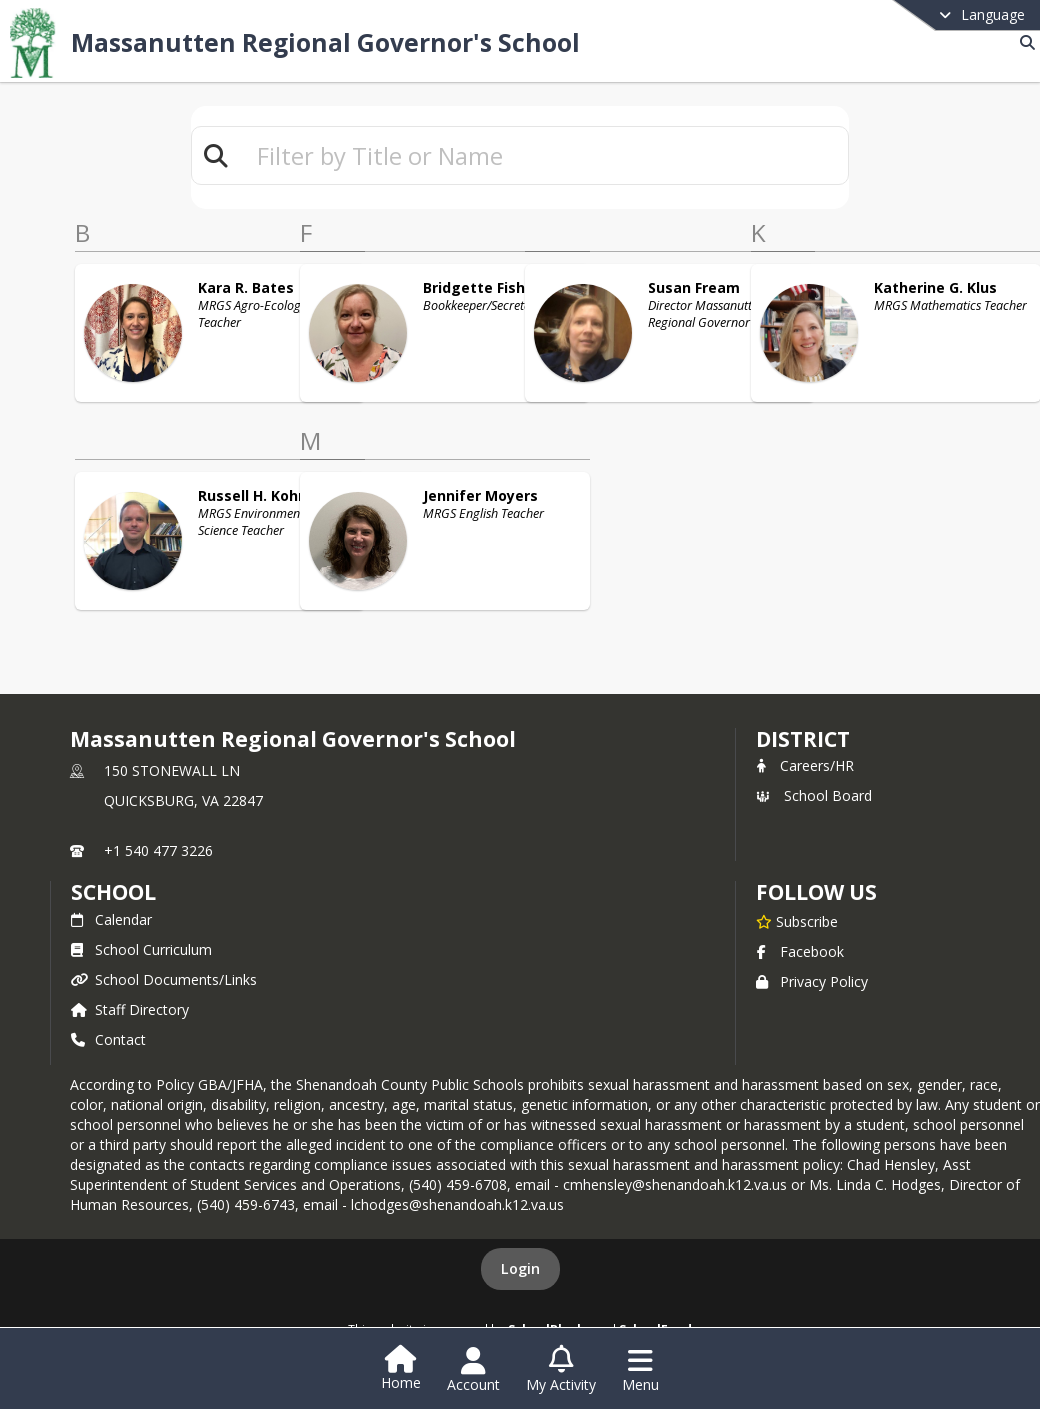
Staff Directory (130, 1009)
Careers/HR (805, 765)
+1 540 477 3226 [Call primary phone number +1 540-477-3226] (158, 850)
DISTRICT (803, 739)
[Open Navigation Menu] (640, 1370)
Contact (108, 1039)
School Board (814, 795)
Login (520, 1268)
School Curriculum (141, 949)
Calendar (111, 919)
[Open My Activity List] (561, 1370)
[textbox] (544, 155)
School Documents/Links (164, 979)
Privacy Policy (812, 981)
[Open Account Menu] (473, 1370)
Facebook (800, 951)
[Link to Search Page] (1023, 42)
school (113, 892)
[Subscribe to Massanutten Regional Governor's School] (797, 921)
